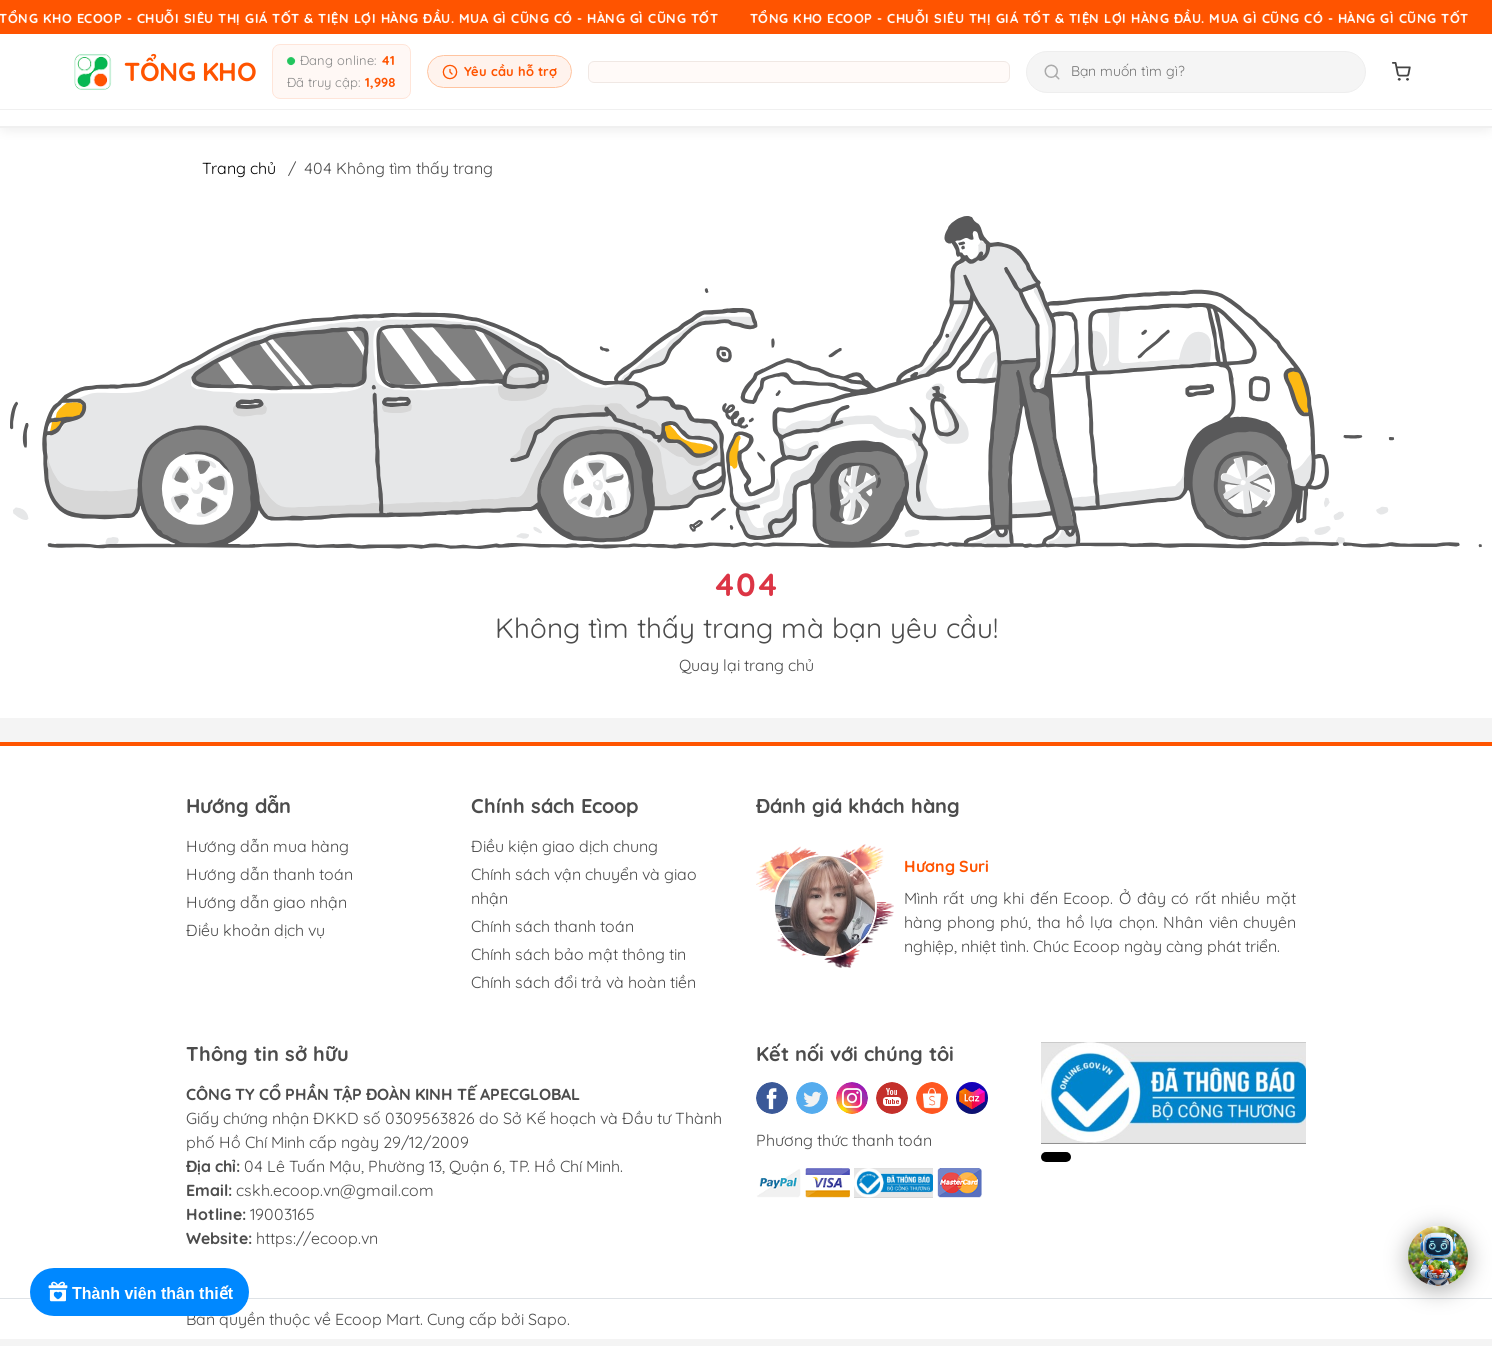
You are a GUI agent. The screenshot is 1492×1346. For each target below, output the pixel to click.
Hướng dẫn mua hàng (267, 846)
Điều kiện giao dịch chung (564, 846)
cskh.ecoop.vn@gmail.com (335, 1190)
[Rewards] (139, 1292)
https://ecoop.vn (317, 1238)
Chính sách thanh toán (552, 926)
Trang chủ (239, 168)
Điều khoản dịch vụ (255, 930)
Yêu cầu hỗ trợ (499, 71)
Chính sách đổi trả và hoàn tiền (583, 982)
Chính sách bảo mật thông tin (578, 954)
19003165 (282, 1214)
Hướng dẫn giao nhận (266, 902)
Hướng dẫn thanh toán (269, 874)
